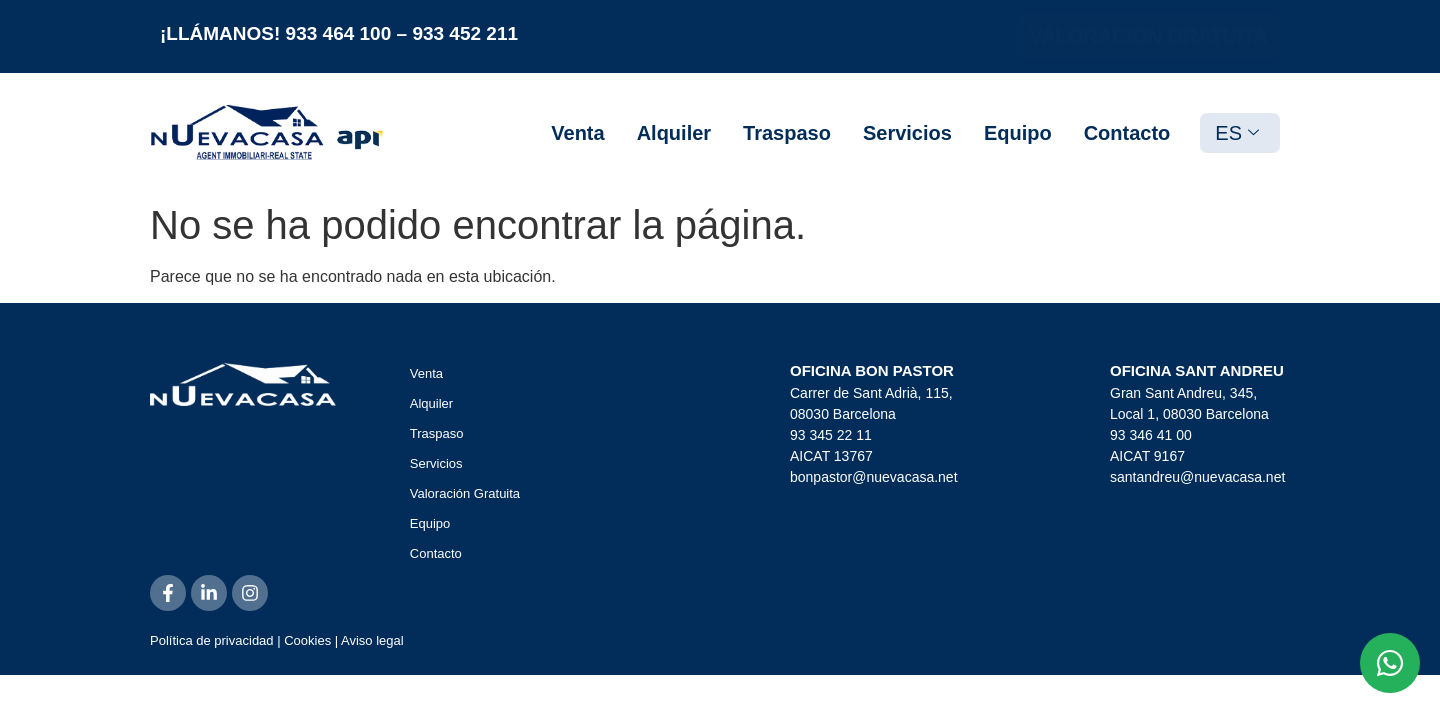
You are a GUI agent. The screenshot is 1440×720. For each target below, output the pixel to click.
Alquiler (674, 133)
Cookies (307, 640)
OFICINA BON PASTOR (872, 370)
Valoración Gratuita (465, 493)
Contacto (1127, 133)
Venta (577, 133)
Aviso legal (372, 640)
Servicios (907, 133)
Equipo (1018, 133)
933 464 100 (339, 33)
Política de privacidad (212, 640)
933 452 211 (465, 33)
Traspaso (787, 133)
